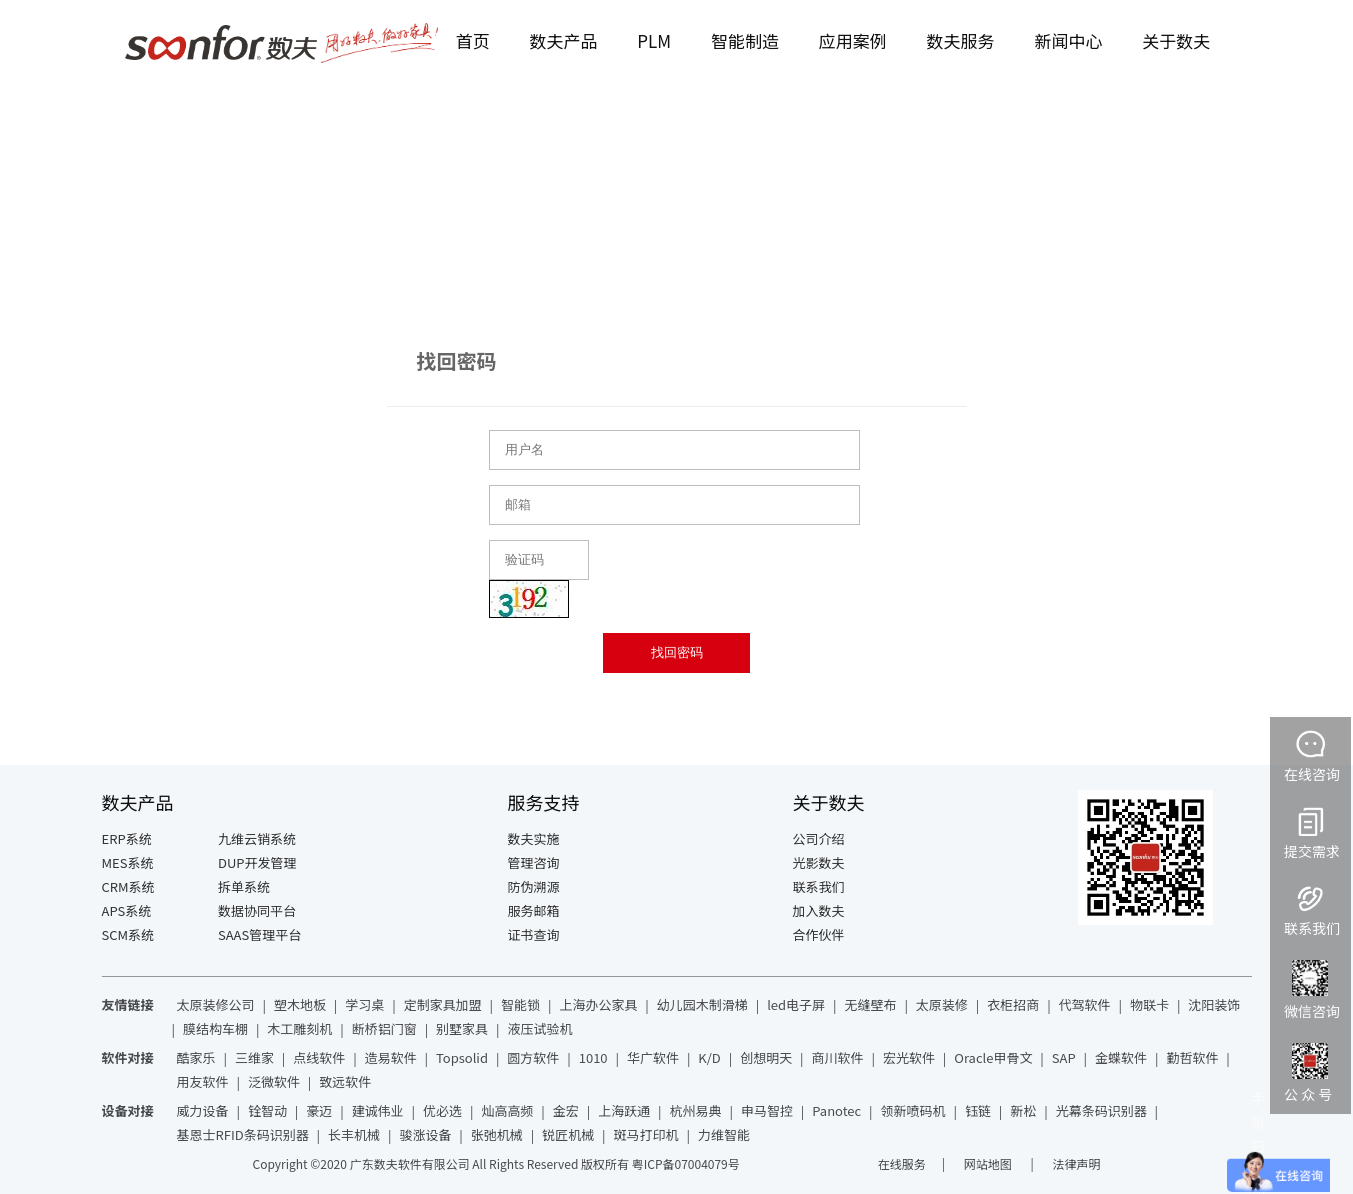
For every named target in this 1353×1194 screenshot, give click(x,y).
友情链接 (128, 1004)
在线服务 (902, 1163)
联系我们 (819, 886)
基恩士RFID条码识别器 (243, 1134)
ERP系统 (127, 838)
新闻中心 (1068, 40)
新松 (1023, 1110)
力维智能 (724, 1134)
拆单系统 (244, 886)
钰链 (978, 1110)
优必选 (442, 1110)
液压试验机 (539, 1028)
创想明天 (766, 1057)
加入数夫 (819, 910)
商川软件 (838, 1057)
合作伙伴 (819, 934)
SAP (1064, 1057)
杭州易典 (696, 1110)
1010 (593, 1057)
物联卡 (1149, 1004)
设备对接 (128, 1110)
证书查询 (534, 934)
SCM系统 (128, 934)
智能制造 (745, 40)
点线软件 (319, 1057)
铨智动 (267, 1110)
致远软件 (345, 1081)
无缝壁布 (870, 1004)
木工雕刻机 (299, 1028)
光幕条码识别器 (1101, 1110)
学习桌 (364, 1004)
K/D (709, 1057)
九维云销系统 (257, 838)
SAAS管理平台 (259, 934)
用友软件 (203, 1081)
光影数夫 (819, 862)
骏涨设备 (425, 1134)
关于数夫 (1176, 40)
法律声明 (1076, 1163)
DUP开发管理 (257, 862)
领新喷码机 (913, 1110)
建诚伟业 (378, 1110)
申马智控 (767, 1110)
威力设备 (203, 1110)
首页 (473, 40)
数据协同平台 (257, 910)
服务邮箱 (534, 910)
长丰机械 (354, 1134)
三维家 (254, 1057)
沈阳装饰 (1214, 1004)
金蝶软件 (1121, 1057)
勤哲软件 (1192, 1057)
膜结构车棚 (215, 1028)
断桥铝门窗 (384, 1028)
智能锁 (520, 1004)
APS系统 (127, 910)
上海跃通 (624, 1110)
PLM (654, 40)
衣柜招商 (1013, 1004)
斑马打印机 (646, 1134)
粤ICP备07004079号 (686, 1163)
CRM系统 (128, 886)
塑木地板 (300, 1004)
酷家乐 (196, 1057)
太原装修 (942, 1004)
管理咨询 (534, 862)
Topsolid (462, 1057)
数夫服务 (961, 40)
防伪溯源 (534, 886)
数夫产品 (564, 40)
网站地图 (989, 1163)
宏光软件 (909, 1057)
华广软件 (653, 1057)
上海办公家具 (598, 1004)
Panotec (836, 1110)
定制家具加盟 (443, 1004)
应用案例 (853, 40)
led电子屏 (796, 1004)
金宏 (566, 1110)
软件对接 (128, 1057)
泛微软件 (274, 1081)
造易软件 (391, 1057)
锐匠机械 (568, 1134)
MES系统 (128, 862)
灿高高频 (507, 1110)
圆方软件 (533, 1057)
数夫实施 (534, 838)
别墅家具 (462, 1028)
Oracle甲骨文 (993, 1057)
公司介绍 (819, 838)
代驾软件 (1085, 1004)
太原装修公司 (216, 1004)
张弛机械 (497, 1134)
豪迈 (319, 1110)
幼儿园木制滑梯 (702, 1004)
